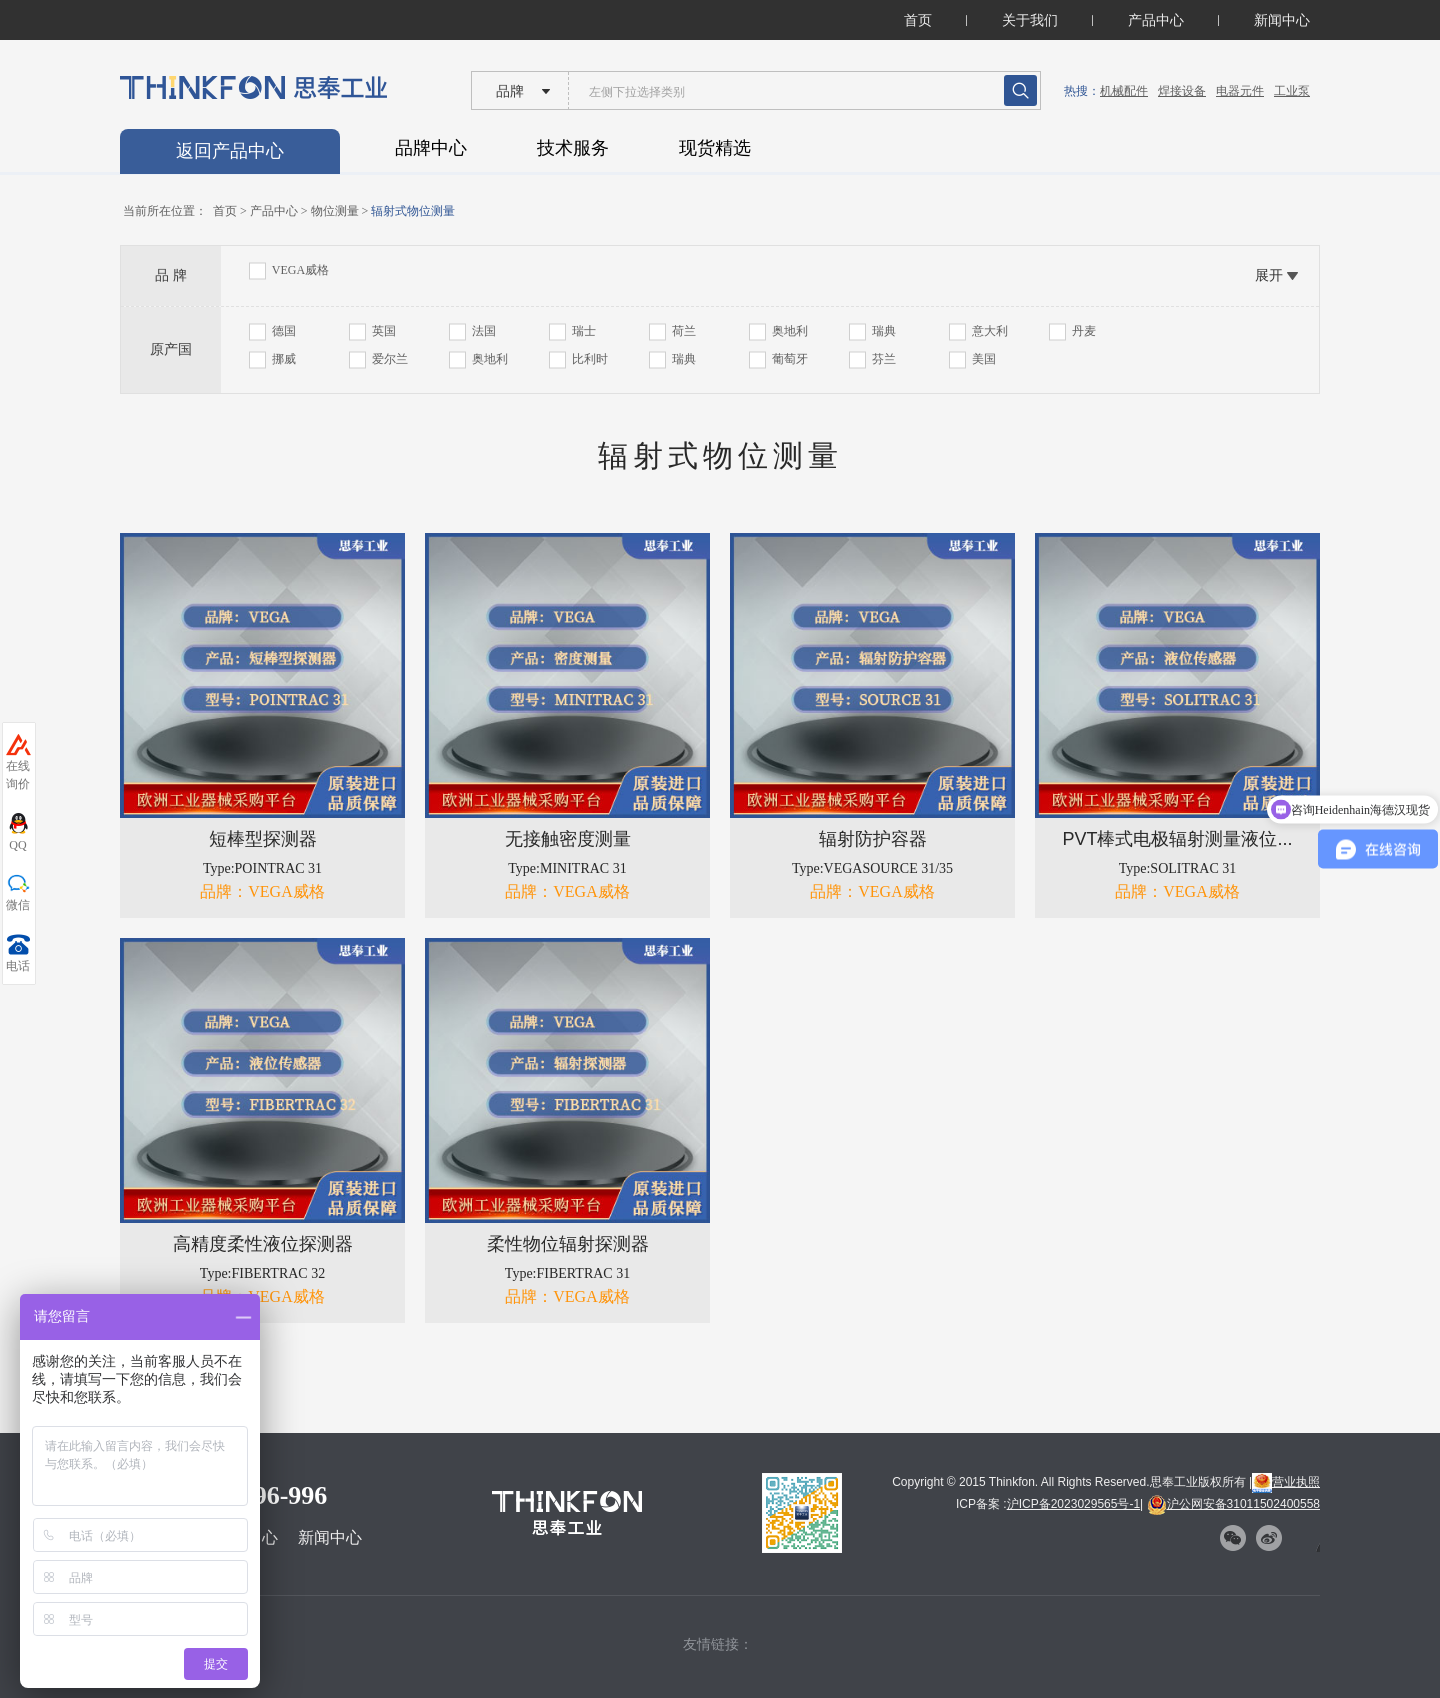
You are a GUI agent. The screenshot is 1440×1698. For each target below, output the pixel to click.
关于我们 (1030, 20)
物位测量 (335, 211)
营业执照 (1286, 1482)
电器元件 (1240, 91)
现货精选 (715, 148)
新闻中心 (1282, 20)
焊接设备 (1182, 91)
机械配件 (1124, 91)
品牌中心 (431, 148)
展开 (1269, 275)
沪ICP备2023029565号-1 (1073, 1504)
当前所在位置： (165, 211)
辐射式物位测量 (413, 211)
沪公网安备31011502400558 (1233, 1504)
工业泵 (1292, 91)
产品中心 (1156, 20)
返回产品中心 (230, 151)
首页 (918, 20)
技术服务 (573, 148)
